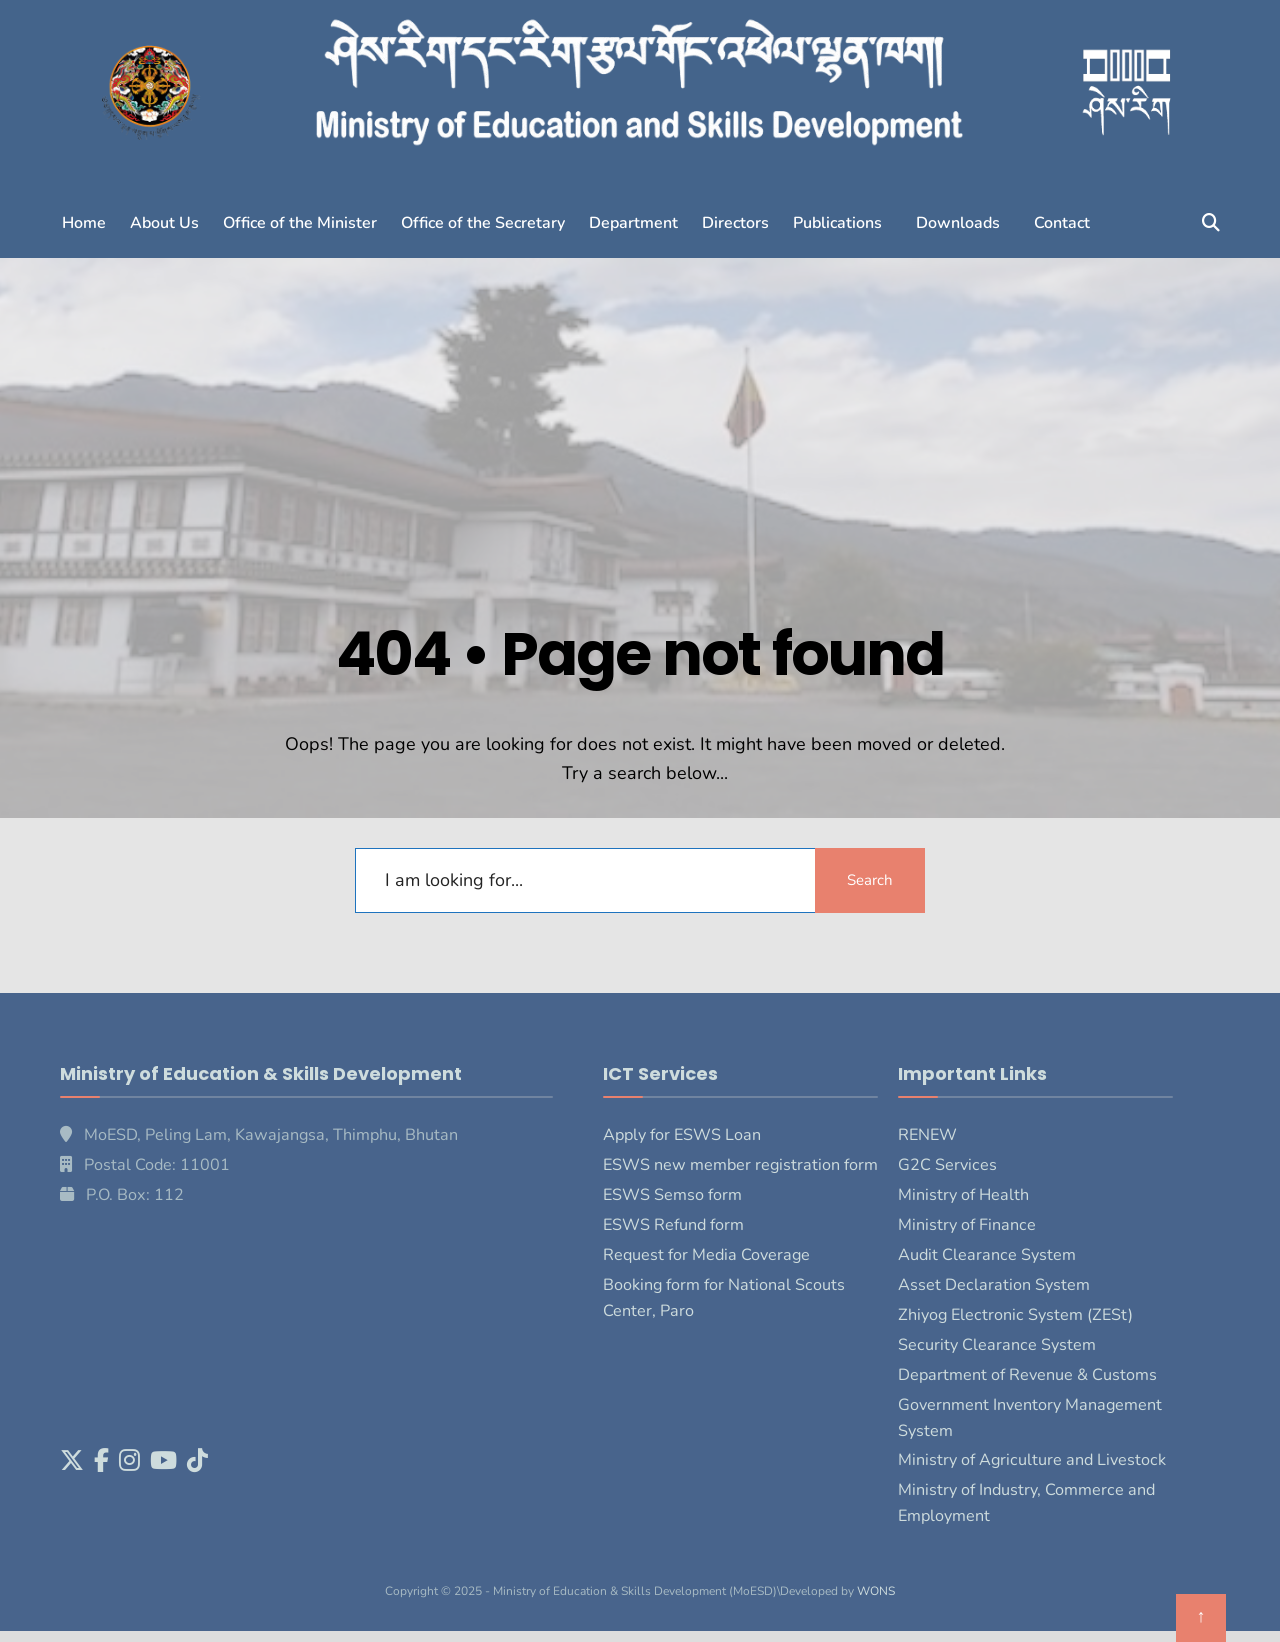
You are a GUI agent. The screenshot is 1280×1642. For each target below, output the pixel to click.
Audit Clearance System (987, 1255)
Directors (735, 223)
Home (84, 223)
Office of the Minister (300, 223)
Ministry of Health (963, 1195)
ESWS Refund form (673, 1225)
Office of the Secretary (483, 223)
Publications (837, 223)
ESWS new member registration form (740, 1165)
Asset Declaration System (994, 1285)
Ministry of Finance (967, 1225)
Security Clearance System (997, 1345)
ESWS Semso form (672, 1195)
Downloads (958, 223)
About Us (164, 223)
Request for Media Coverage (706, 1255)
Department (633, 223)
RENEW (927, 1135)
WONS (876, 1591)
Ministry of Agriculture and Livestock (1032, 1460)
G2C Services (947, 1165)
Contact (1062, 223)
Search (870, 880)
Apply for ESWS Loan (682, 1135)
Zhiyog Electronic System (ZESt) (1015, 1315)
